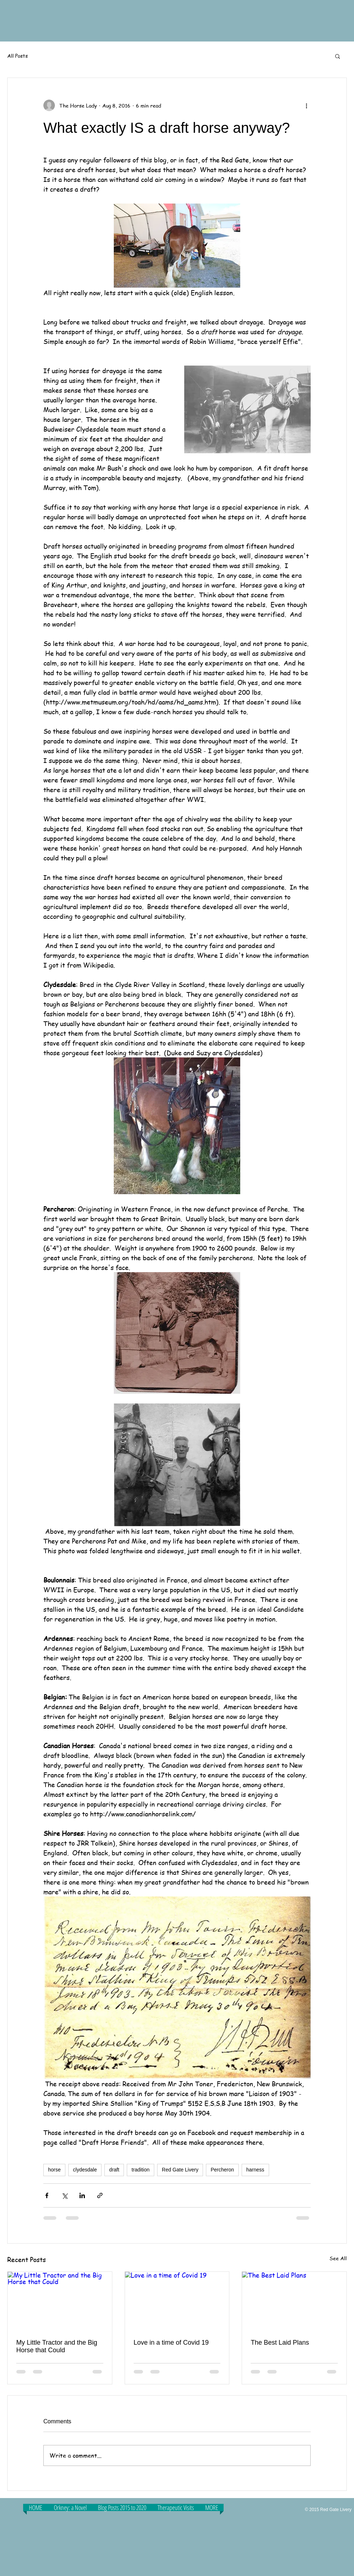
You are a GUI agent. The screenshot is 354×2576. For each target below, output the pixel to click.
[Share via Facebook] (46, 2195)
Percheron (222, 2170)
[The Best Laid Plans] (294, 2301)
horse (54, 2170)
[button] (337, 56)
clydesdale (85, 2170)
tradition (140, 2170)
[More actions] (306, 105)
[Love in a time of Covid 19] (177, 2301)
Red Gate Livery (180, 2170)
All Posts (17, 55)
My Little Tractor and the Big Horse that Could (56, 2346)
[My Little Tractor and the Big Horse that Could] (60, 2301)
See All (338, 2258)
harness (255, 2170)
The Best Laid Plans (280, 2342)
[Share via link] (99, 2195)
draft (114, 2170)
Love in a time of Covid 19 (171, 2342)
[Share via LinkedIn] (82, 2195)
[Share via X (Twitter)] (64, 2195)
